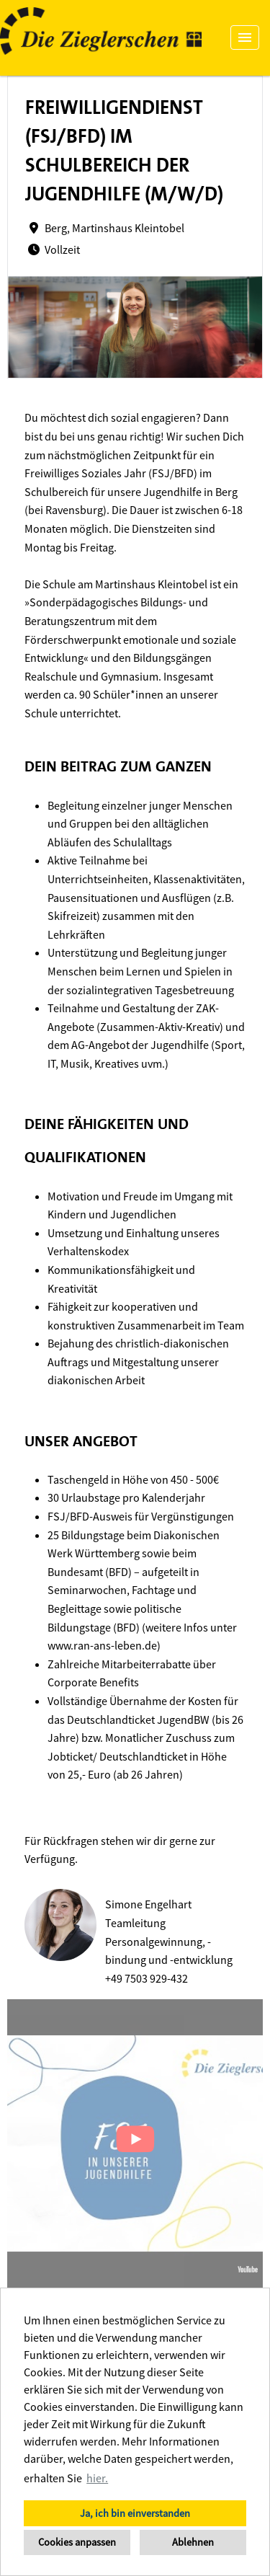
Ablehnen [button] (193, 2542)
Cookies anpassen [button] (77, 2542)
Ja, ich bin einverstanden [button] (135, 2513)
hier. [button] (97, 2478)
